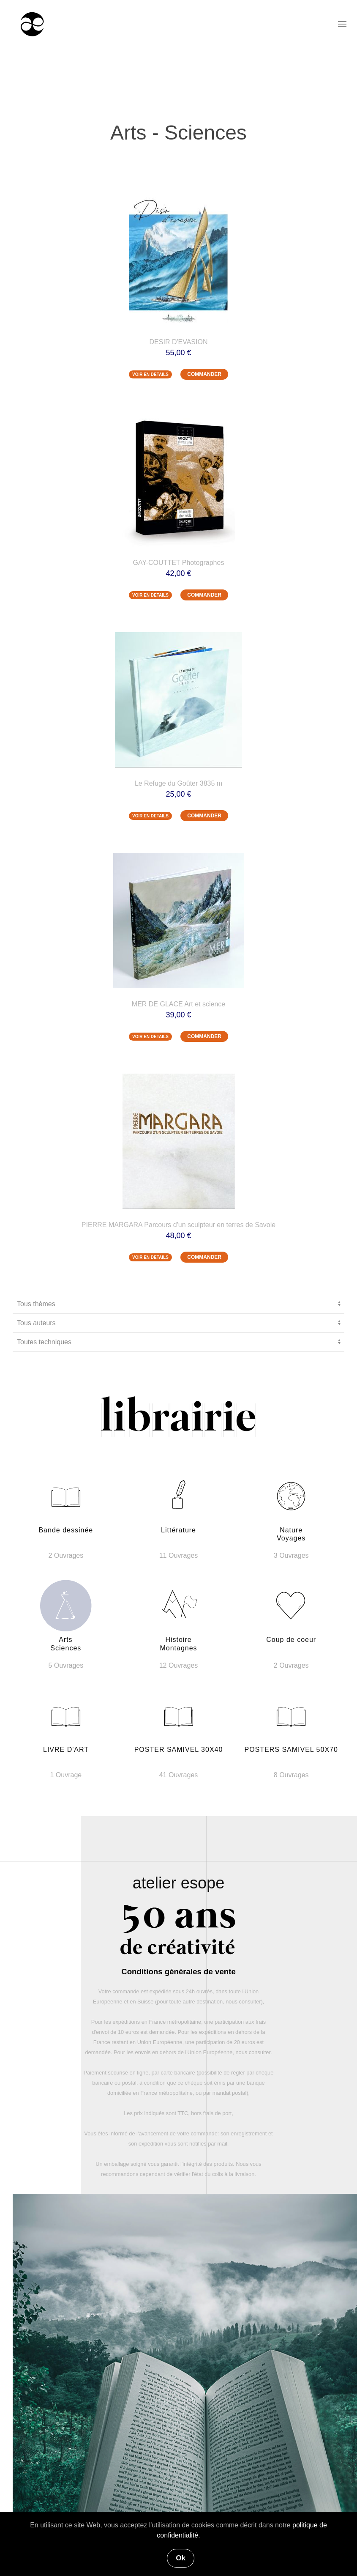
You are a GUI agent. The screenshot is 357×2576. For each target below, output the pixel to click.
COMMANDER (204, 374)
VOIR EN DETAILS (150, 374)
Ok (180, 2558)
